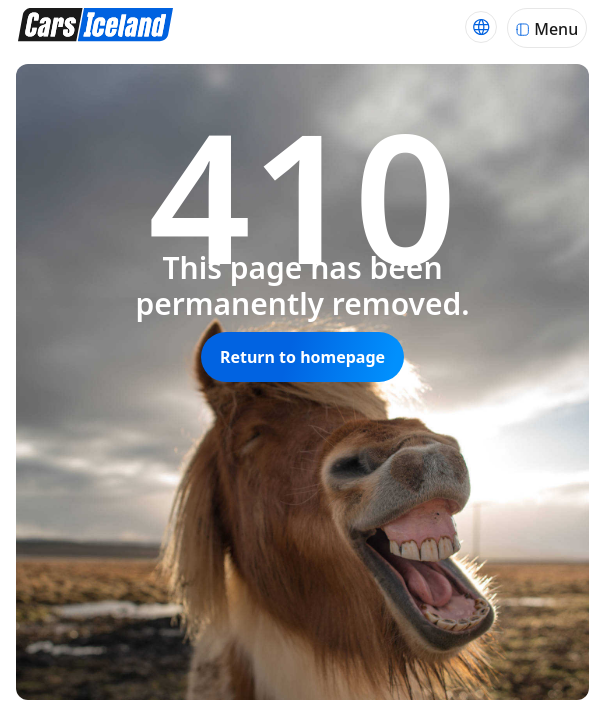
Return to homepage (302, 357)
